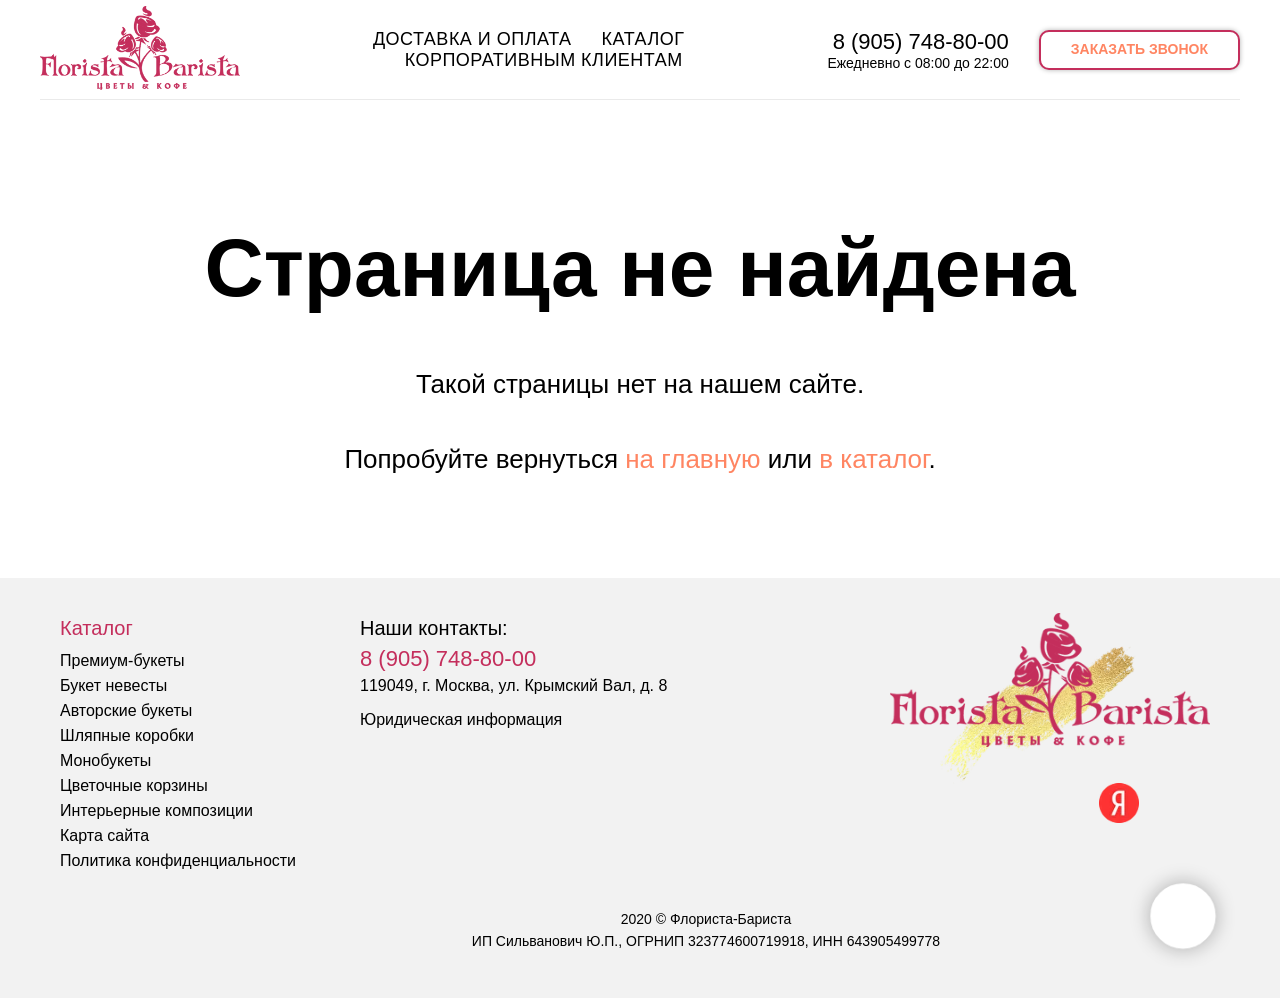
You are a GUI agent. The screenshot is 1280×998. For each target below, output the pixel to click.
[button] (1139, 50)
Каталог (643, 39)
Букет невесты (113, 685)
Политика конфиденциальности (178, 860)
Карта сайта (104, 835)
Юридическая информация (461, 719)
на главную (692, 459)
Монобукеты (105, 760)
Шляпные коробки (127, 735)
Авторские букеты (126, 710)
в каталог (873, 459)
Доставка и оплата (472, 39)
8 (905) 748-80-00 (921, 41)
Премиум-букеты (122, 660)
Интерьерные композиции (156, 810)
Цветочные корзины (134, 785)
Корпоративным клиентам (544, 60)
